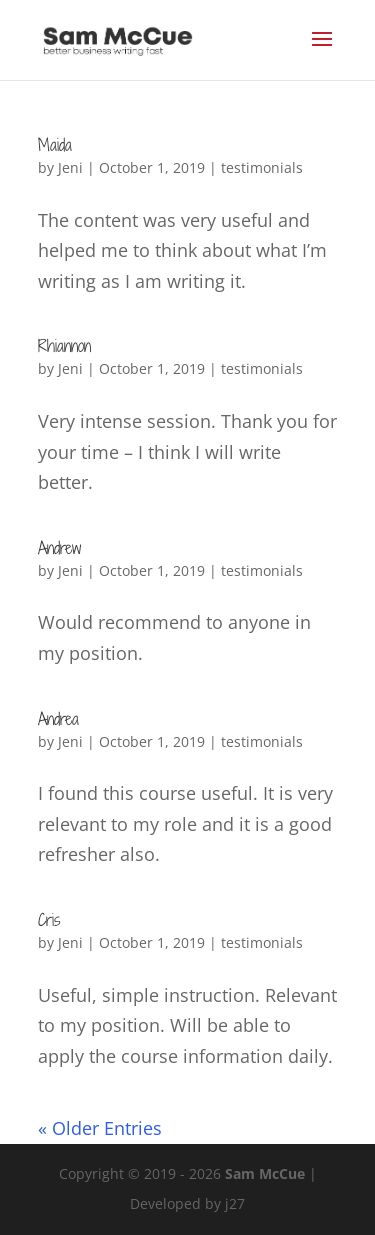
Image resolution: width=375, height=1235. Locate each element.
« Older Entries (100, 1128)
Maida (55, 145)
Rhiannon (64, 346)
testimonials (262, 167)
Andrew (59, 548)
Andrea (58, 719)
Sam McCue (265, 1173)
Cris (49, 920)
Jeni (70, 167)
